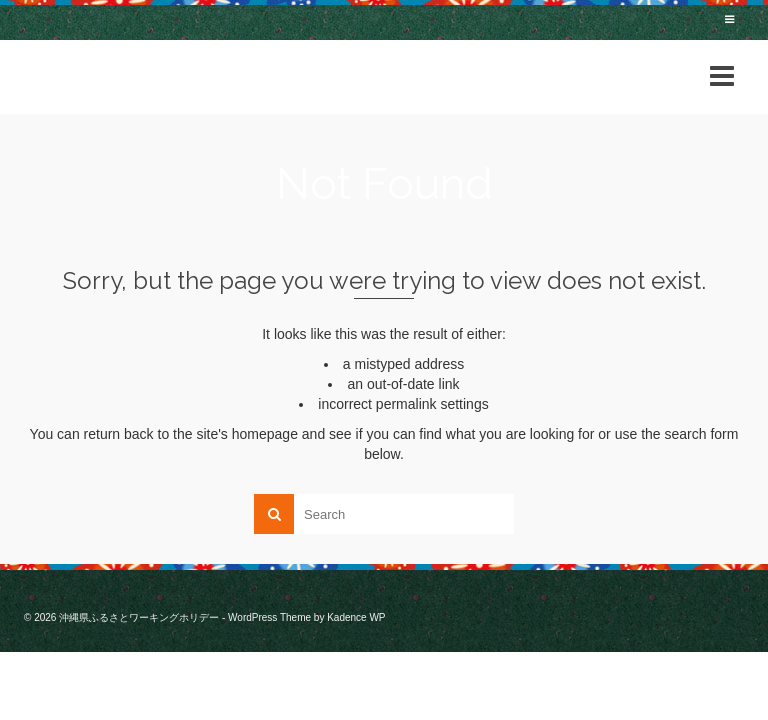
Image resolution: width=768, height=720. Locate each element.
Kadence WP (356, 617)
